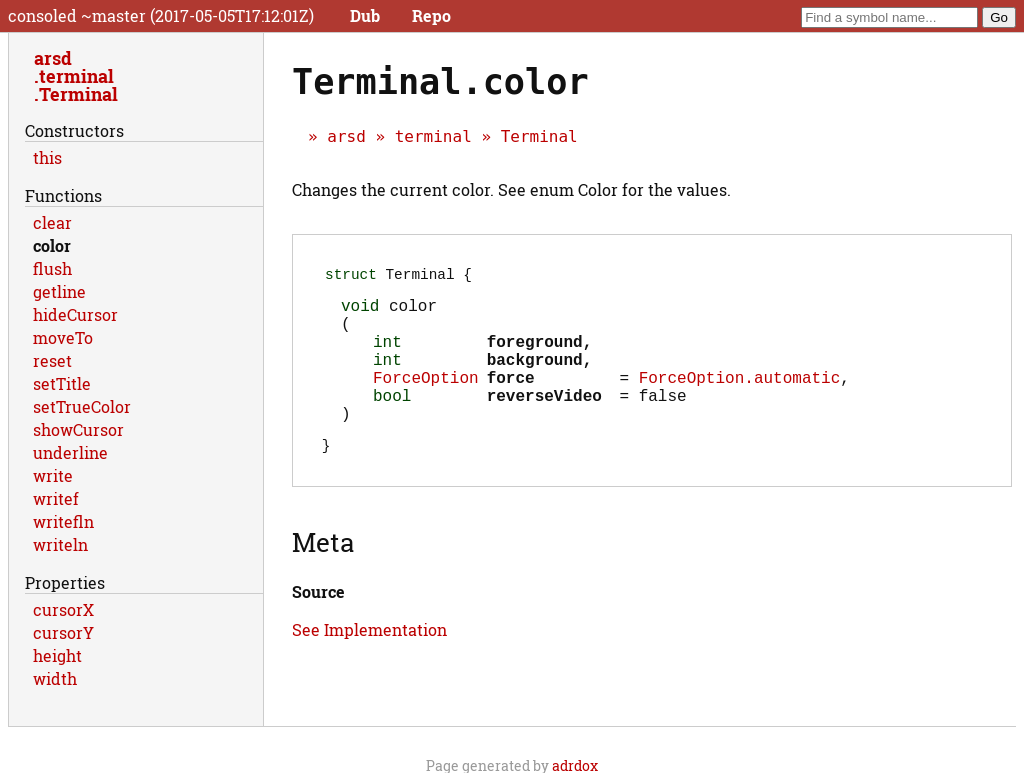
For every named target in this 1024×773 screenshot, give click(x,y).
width (55, 678)
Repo (431, 15)
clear (52, 222)
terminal (433, 136)
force (511, 400)
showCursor (78, 429)
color (52, 245)
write (53, 475)
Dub (365, 15)
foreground (535, 356)
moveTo (63, 337)
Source (318, 625)
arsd (346, 136)
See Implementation (369, 663)
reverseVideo (544, 422)
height (57, 655)
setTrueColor (82, 406)
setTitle (62, 383)
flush (52, 268)
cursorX (63, 609)
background (535, 378)
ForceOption (426, 400)
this (47, 157)
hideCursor (75, 314)
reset (52, 360)
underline (70, 452)
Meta (323, 576)
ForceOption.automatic (740, 400)
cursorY (63, 632)
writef (56, 498)
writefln (63, 521)
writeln (60, 544)
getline (59, 291)
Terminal (539, 136)
